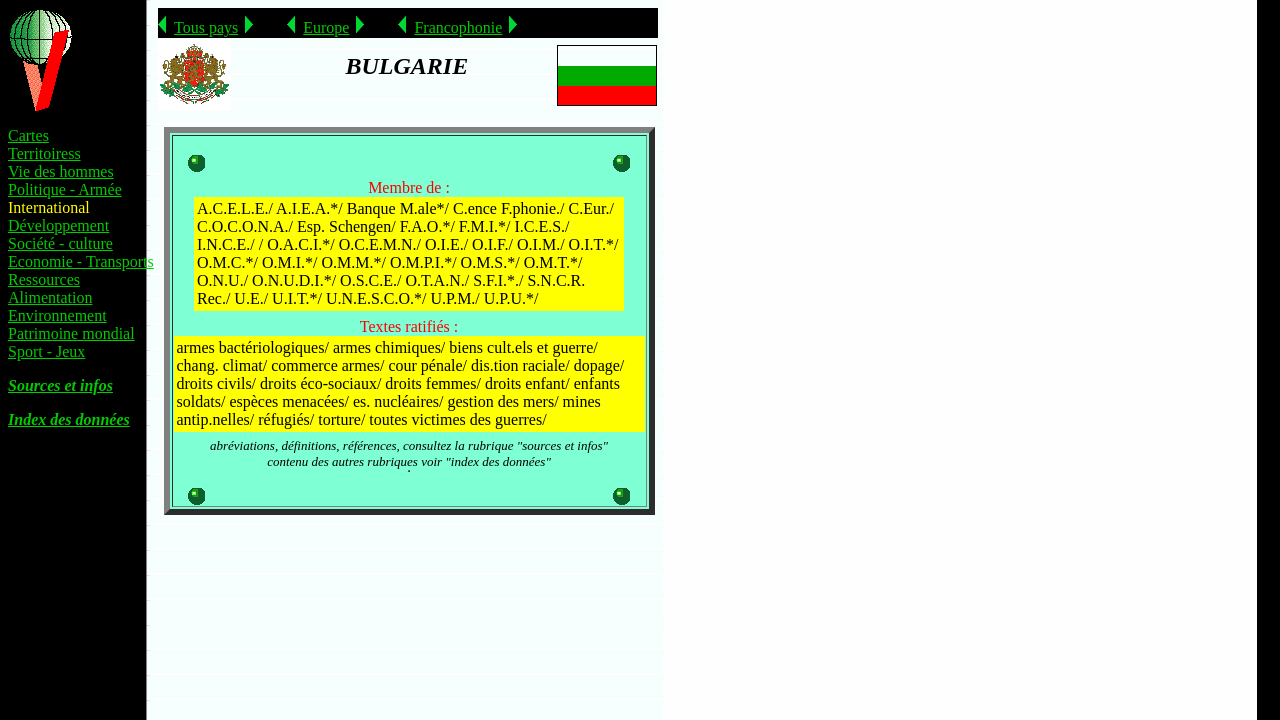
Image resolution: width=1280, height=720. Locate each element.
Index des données (69, 419)
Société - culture (60, 243)
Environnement (57, 315)
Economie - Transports (81, 261)
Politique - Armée (65, 189)
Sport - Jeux (46, 351)
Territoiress (44, 153)
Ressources (44, 279)
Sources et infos (60, 385)
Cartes (28, 135)
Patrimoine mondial (71, 333)
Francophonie (458, 27)
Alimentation (50, 297)
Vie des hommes (61, 171)
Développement (58, 225)
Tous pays (206, 27)
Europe (326, 27)
